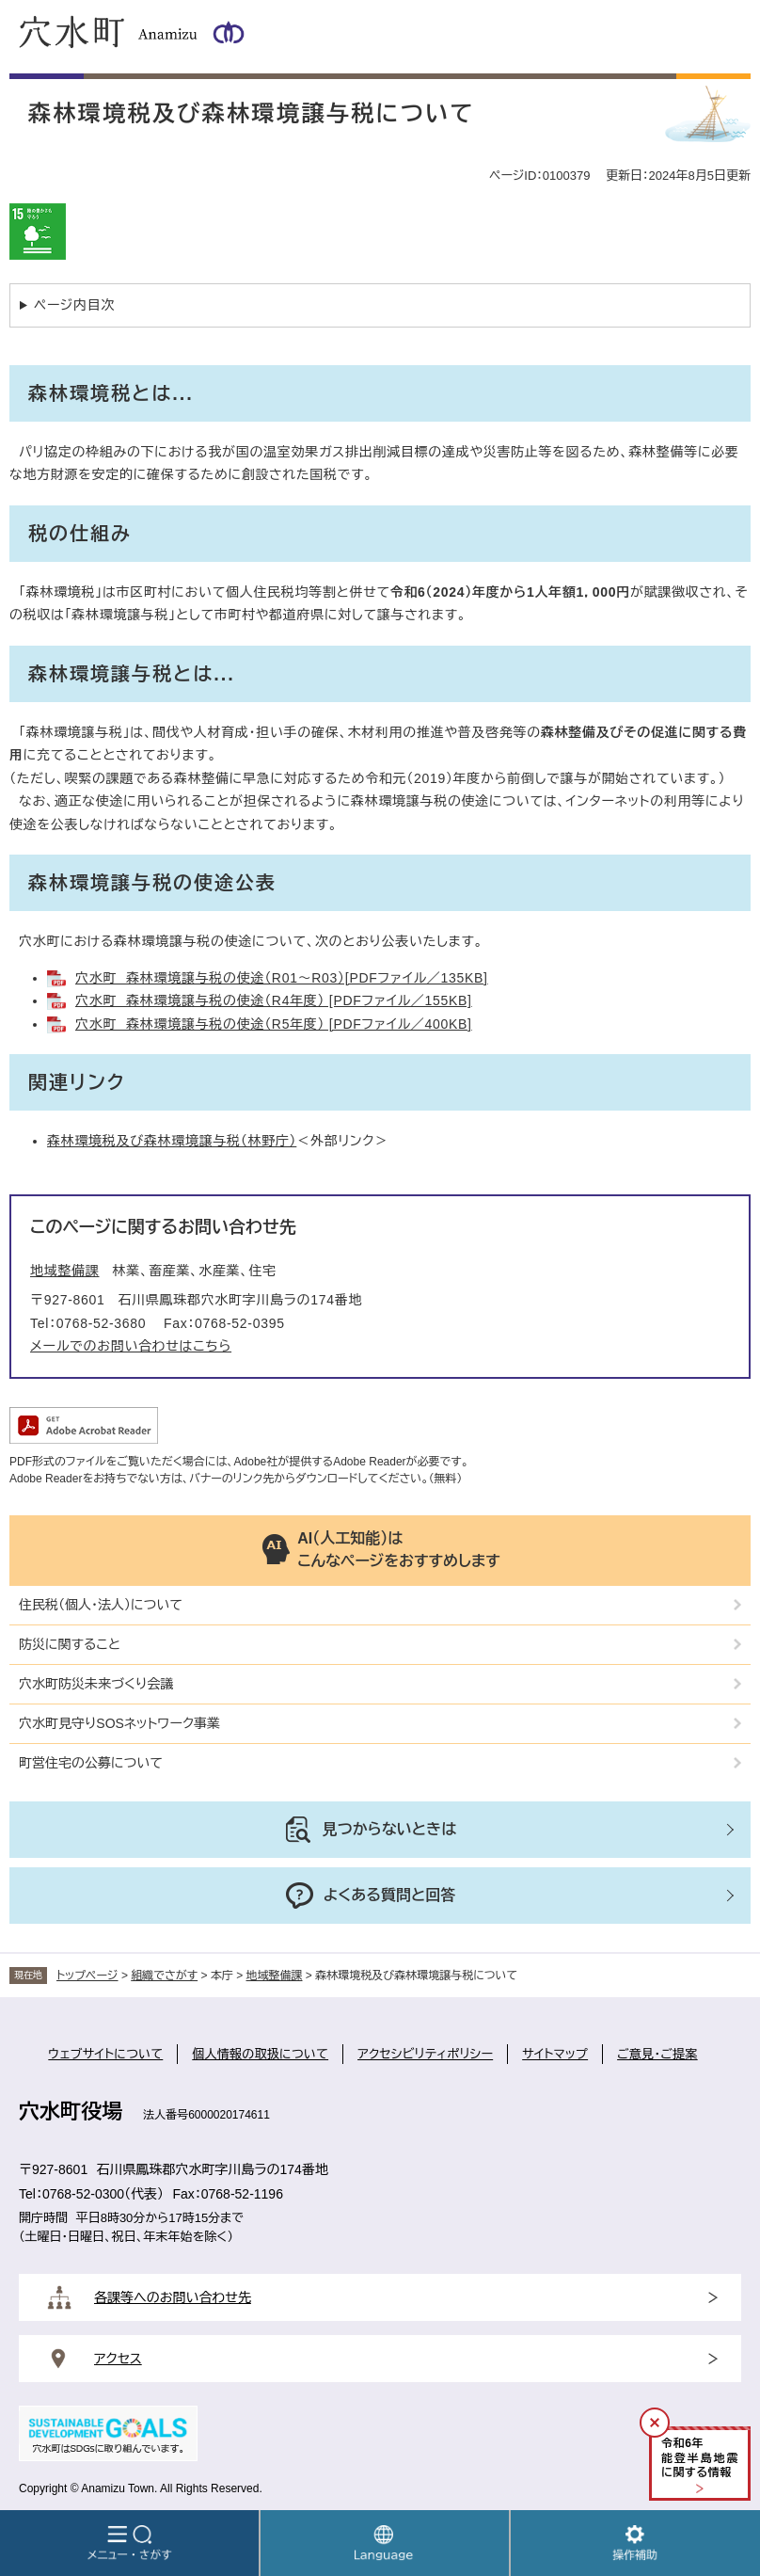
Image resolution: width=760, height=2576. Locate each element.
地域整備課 (65, 1270)
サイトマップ (555, 2054)
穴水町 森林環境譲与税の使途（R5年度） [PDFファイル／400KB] (273, 1024)
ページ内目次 (74, 304)
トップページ (87, 1975)
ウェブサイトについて (105, 2054)
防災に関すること (69, 1644)
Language (385, 2543)
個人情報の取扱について (260, 2054)
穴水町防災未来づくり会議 (96, 1683)
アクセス (118, 2358)
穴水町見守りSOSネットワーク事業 (119, 1723)
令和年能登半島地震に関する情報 (699, 2458)
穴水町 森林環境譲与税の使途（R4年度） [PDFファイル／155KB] (273, 1000)
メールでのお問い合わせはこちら (130, 1345)
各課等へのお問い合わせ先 (172, 2297)
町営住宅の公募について (91, 1762)
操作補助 (635, 2543)
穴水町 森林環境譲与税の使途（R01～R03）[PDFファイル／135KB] (281, 977)
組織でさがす (164, 1975)
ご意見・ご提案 (657, 2054)
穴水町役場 (70, 2111)
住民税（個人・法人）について (100, 1604)
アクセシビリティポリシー (425, 2054)
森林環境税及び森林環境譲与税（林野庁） (171, 1140)
